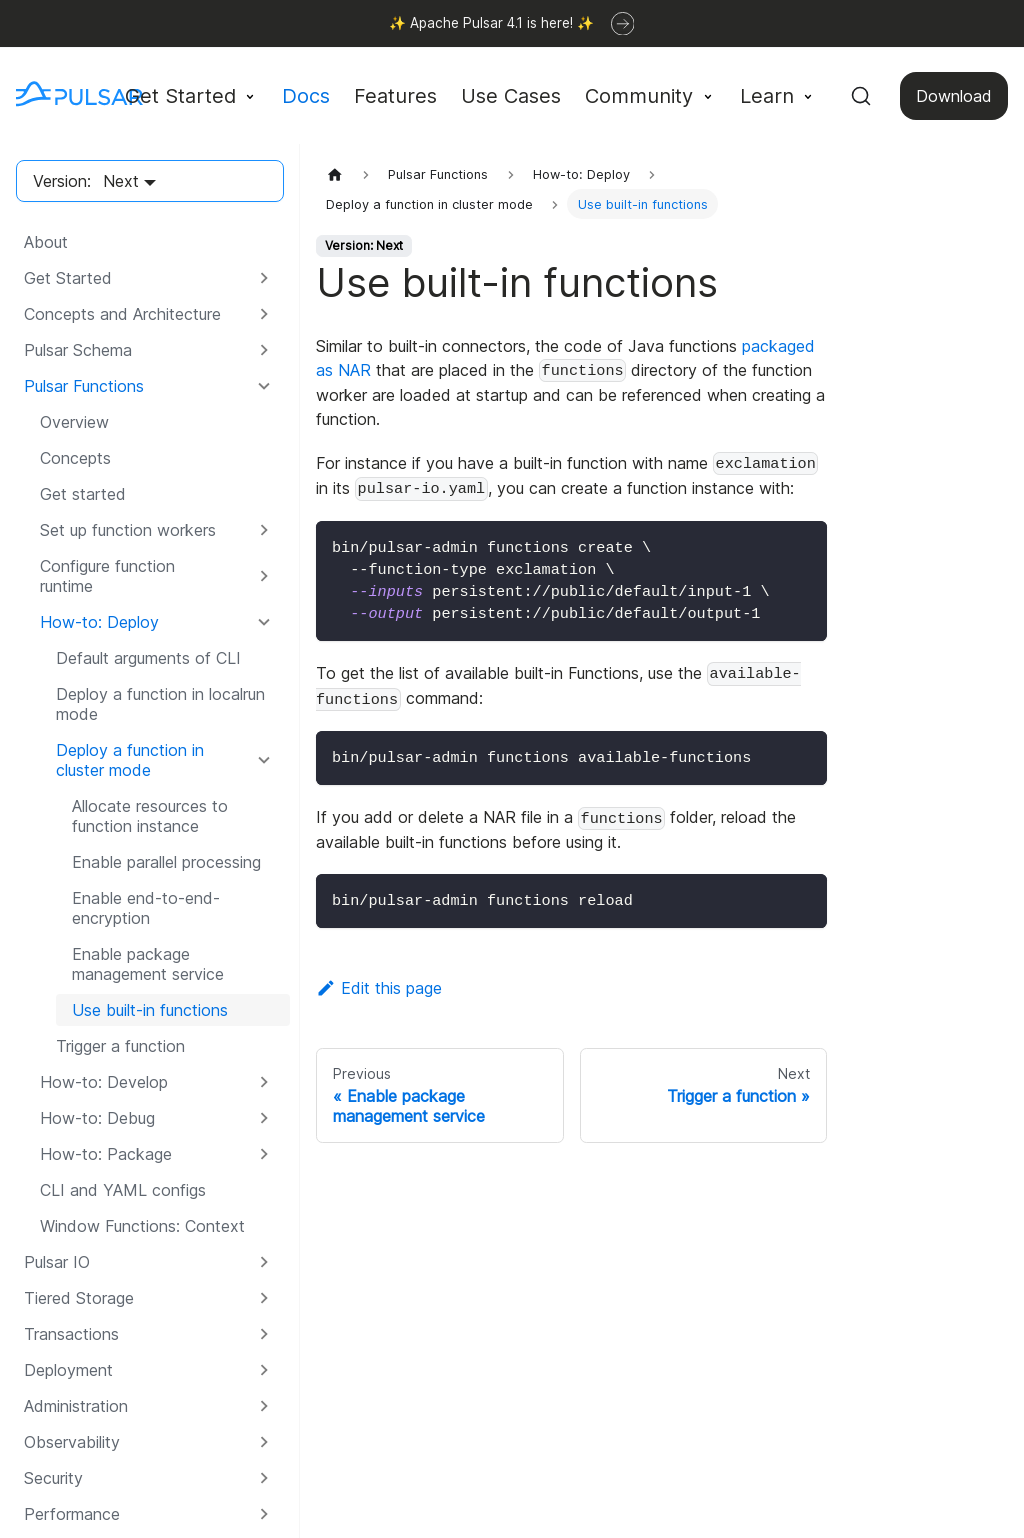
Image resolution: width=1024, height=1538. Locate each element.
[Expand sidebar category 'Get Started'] (264, 278)
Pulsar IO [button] (57, 1262)
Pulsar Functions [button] (84, 386)
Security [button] (53, 1478)
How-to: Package (106, 1154)
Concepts (75, 458)
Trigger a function (120, 1046)
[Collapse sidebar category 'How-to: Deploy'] (264, 622)
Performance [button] (72, 1514)
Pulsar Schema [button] (78, 350)
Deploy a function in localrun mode (160, 704)
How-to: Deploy (99, 622)
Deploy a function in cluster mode (130, 760)
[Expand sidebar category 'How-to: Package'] (264, 1154)
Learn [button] (767, 96)
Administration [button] (76, 1406)
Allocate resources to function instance (150, 816)
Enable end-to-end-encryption (146, 908)
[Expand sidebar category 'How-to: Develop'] (264, 1082)
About (46, 242)
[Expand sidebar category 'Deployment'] (264, 1370)
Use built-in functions (150, 1010)
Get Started (68, 278)
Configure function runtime (107, 576)
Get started (83, 494)
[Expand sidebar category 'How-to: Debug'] (264, 1118)
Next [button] (121, 181)
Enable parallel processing (166, 862)
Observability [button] (72, 1442)
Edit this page (379, 988)
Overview (74, 422)
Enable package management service (148, 964)
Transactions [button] (71, 1334)
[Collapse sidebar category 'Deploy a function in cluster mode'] (264, 760)
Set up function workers (128, 530)
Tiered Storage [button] (79, 1298)
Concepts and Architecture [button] (122, 314)
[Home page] (335, 174)
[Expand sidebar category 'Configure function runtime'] (264, 576)
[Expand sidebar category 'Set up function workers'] (264, 530)
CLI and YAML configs (123, 1190)
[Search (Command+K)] (861, 96)
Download (954, 96)
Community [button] (639, 96)
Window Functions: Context (142, 1226)
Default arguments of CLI (148, 658)
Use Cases (511, 96)
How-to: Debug (97, 1118)
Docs (306, 96)
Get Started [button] (180, 96)
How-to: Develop (104, 1082)
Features (395, 96)
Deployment (68, 1370)
